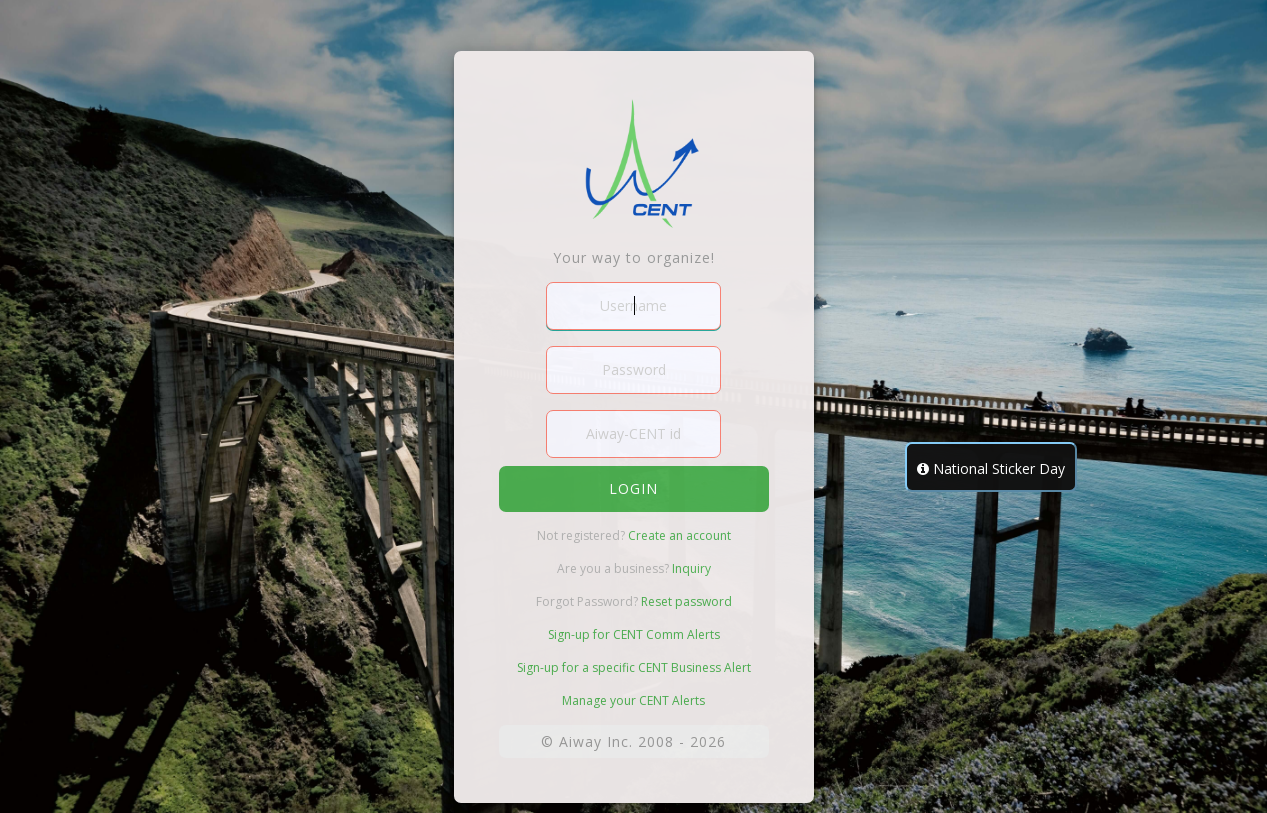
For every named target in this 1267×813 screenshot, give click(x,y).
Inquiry (691, 568)
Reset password (686, 601)
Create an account (679, 535)
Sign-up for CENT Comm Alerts (634, 634)
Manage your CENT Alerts (633, 700)
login (633, 488)
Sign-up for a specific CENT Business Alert (634, 667)
